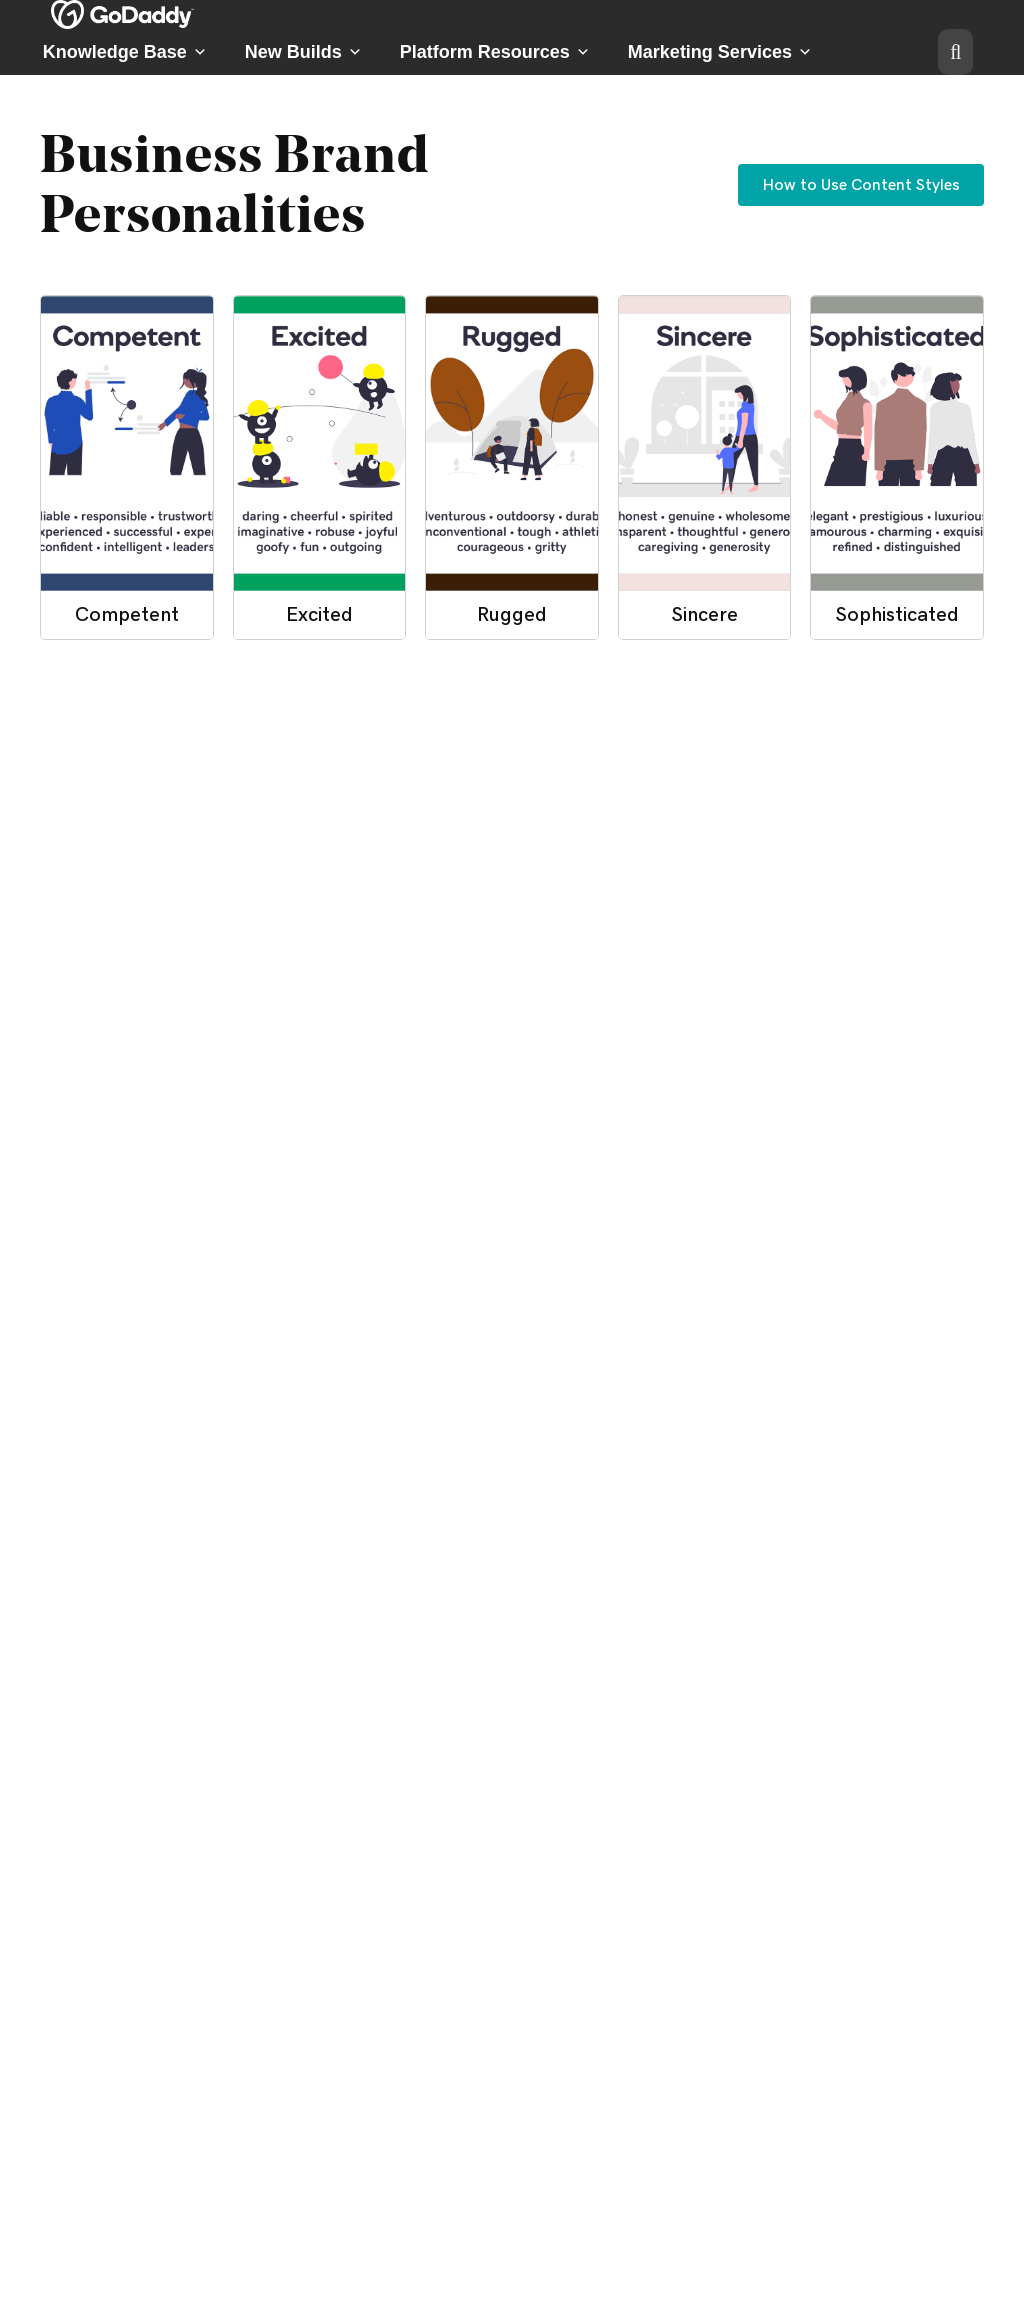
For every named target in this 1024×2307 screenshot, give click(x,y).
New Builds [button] (303, 52)
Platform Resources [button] (495, 52)
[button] (955, 52)
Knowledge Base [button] (125, 52)
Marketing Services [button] (720, 52)
